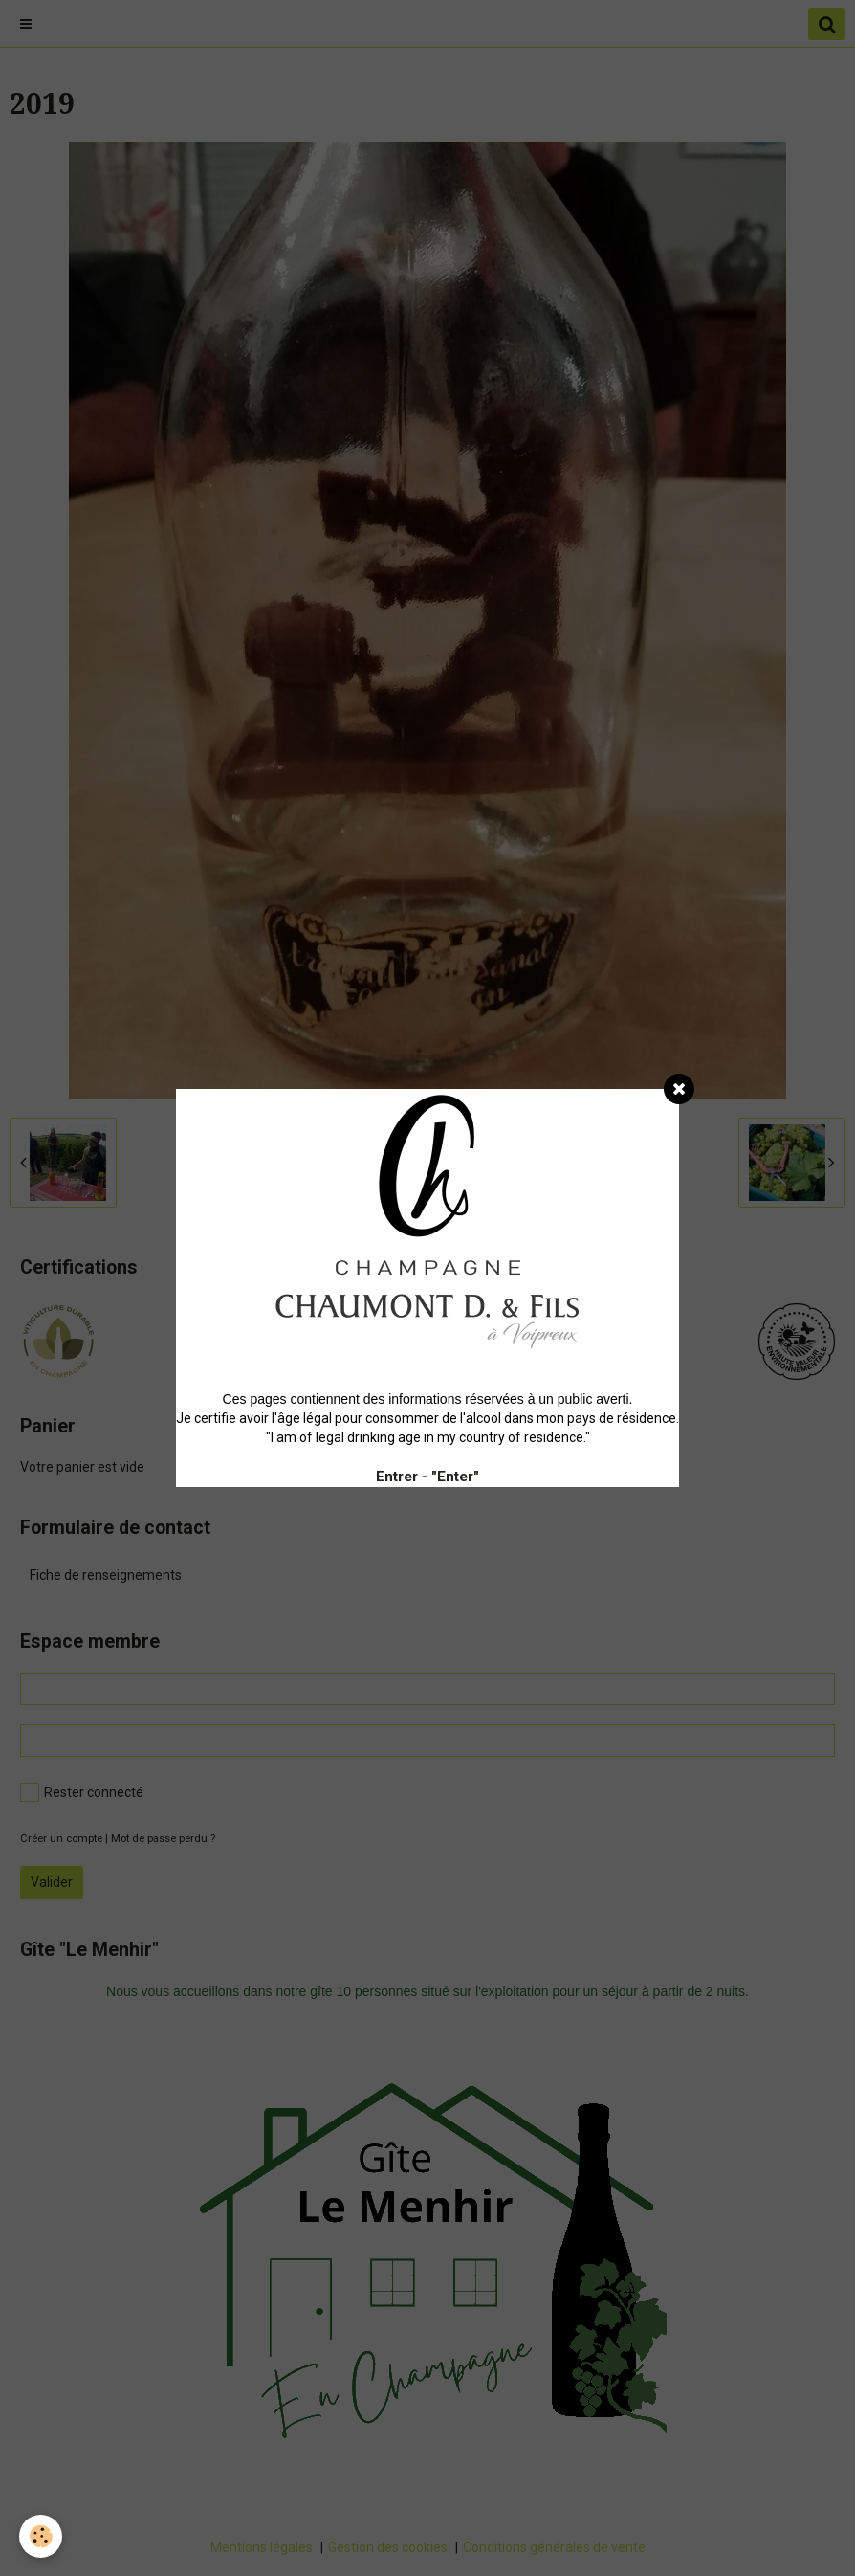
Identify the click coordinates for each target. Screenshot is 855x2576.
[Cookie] (40, 2536)
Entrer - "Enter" (427, 1476)
